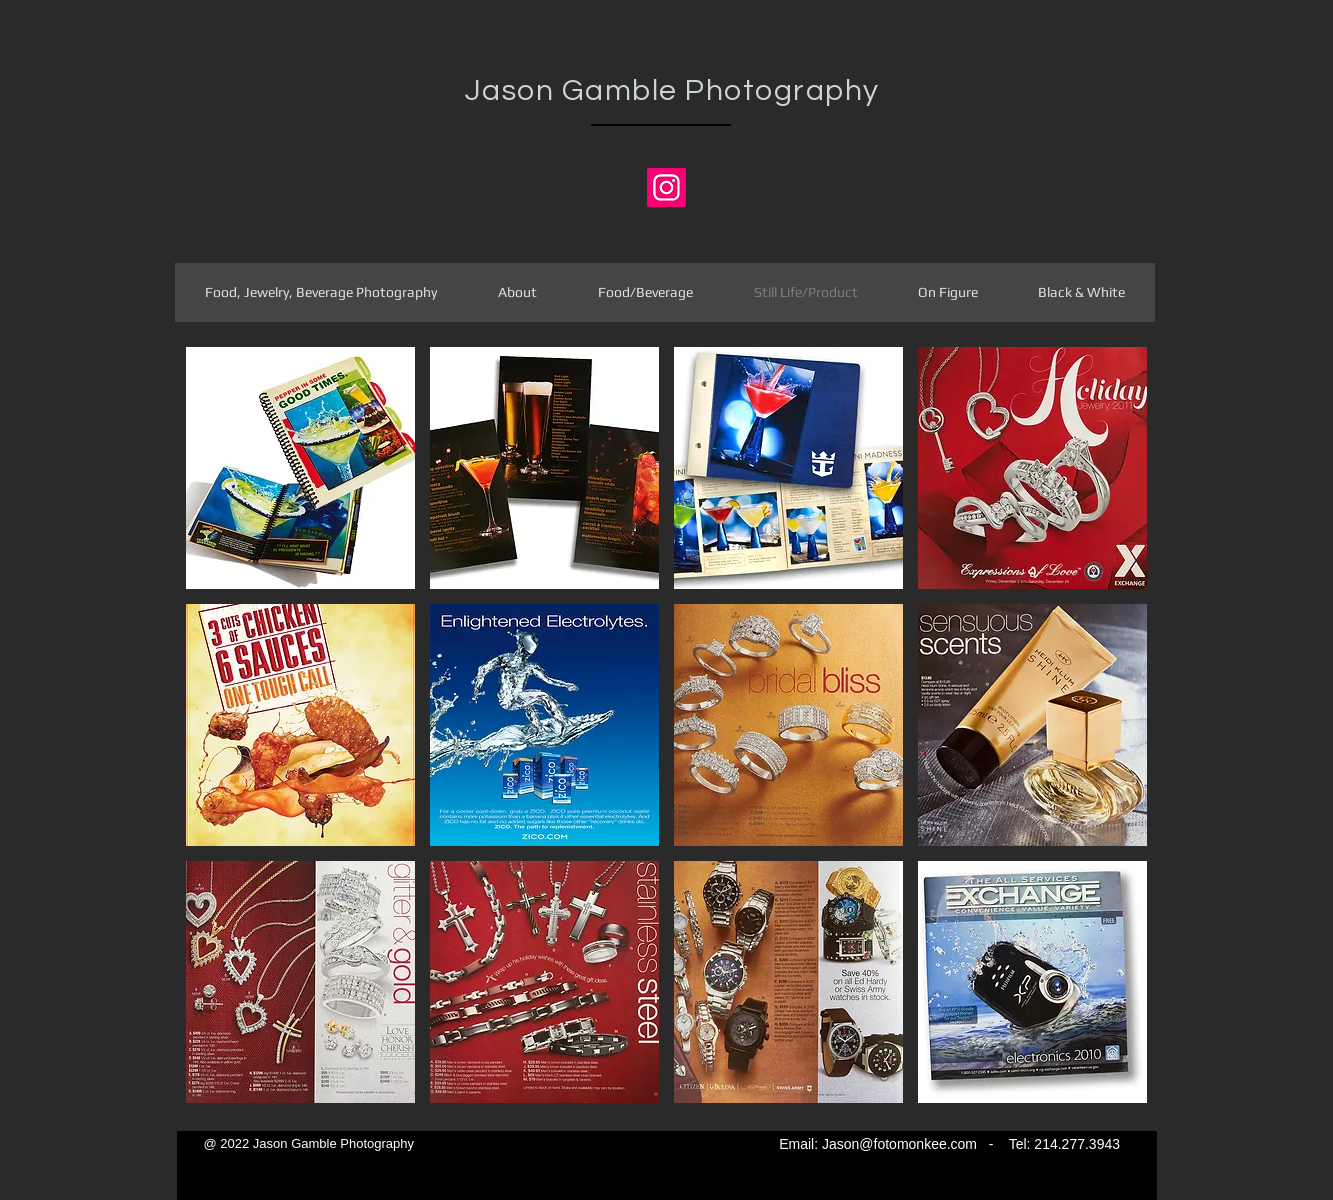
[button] (300, 468)
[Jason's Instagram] (666, 187)
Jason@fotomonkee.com (899, 1144)
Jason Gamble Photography (672, 90)
